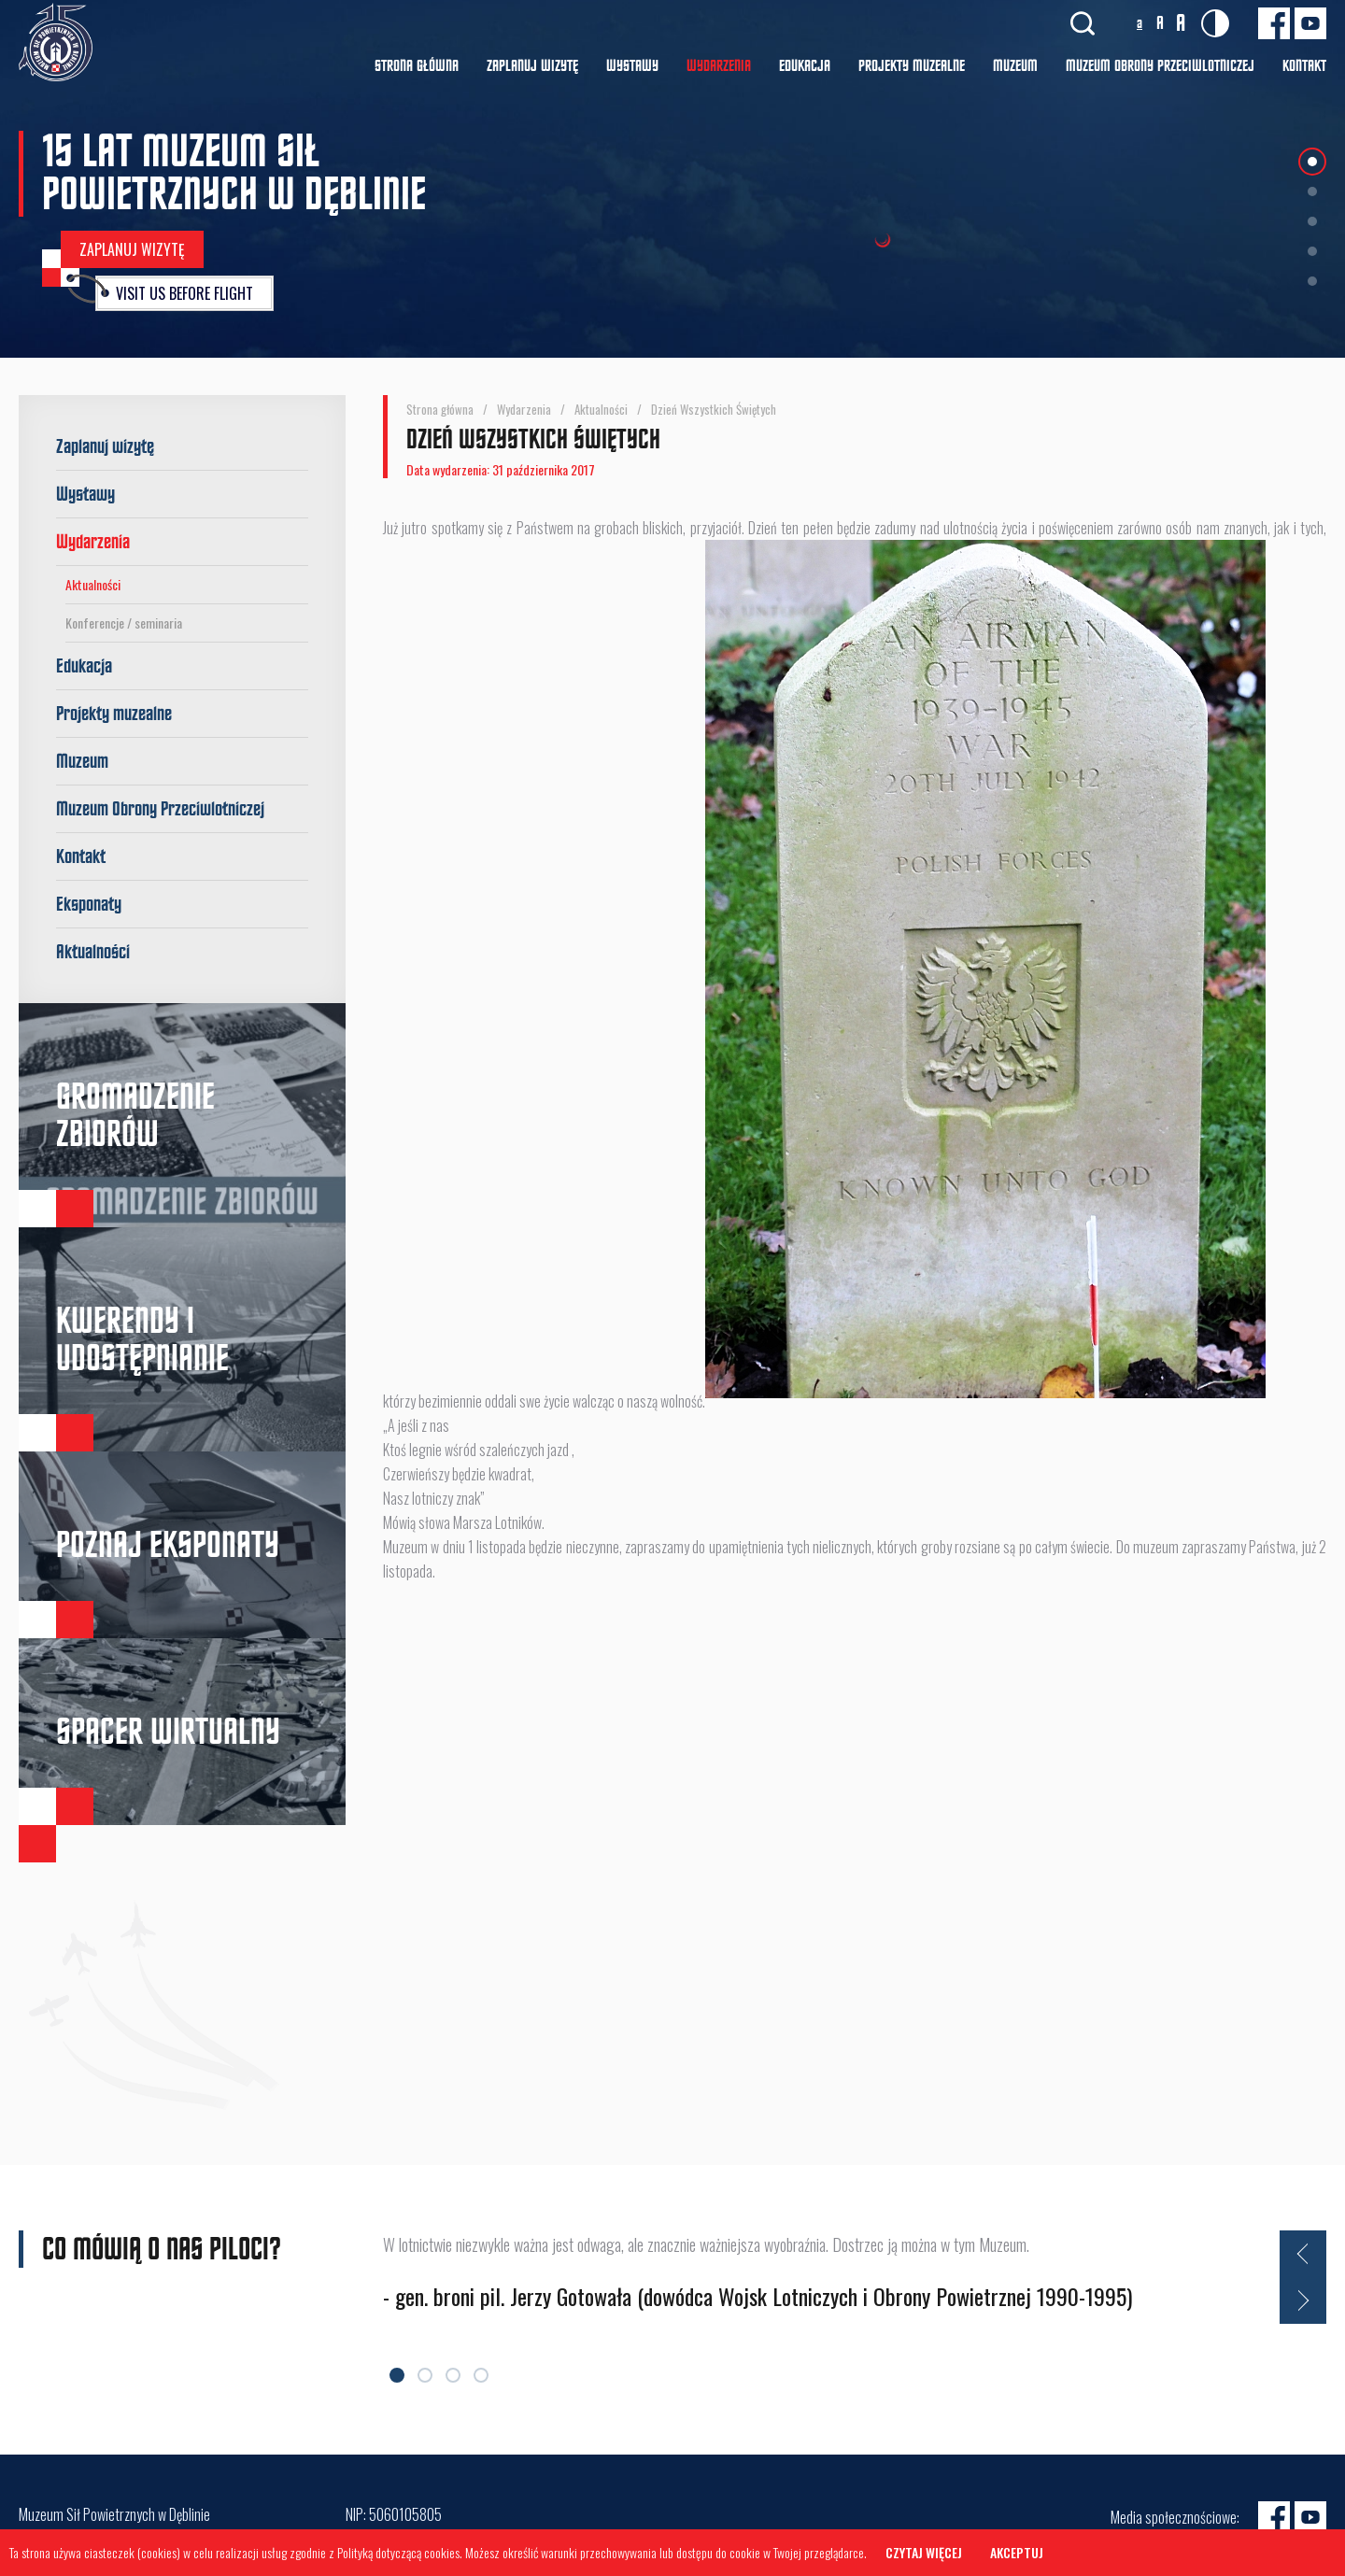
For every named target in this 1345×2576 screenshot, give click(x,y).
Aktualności (92, 584)
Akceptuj (1016, 2552)
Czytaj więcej (923, 2552)
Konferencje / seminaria (123, 622)
